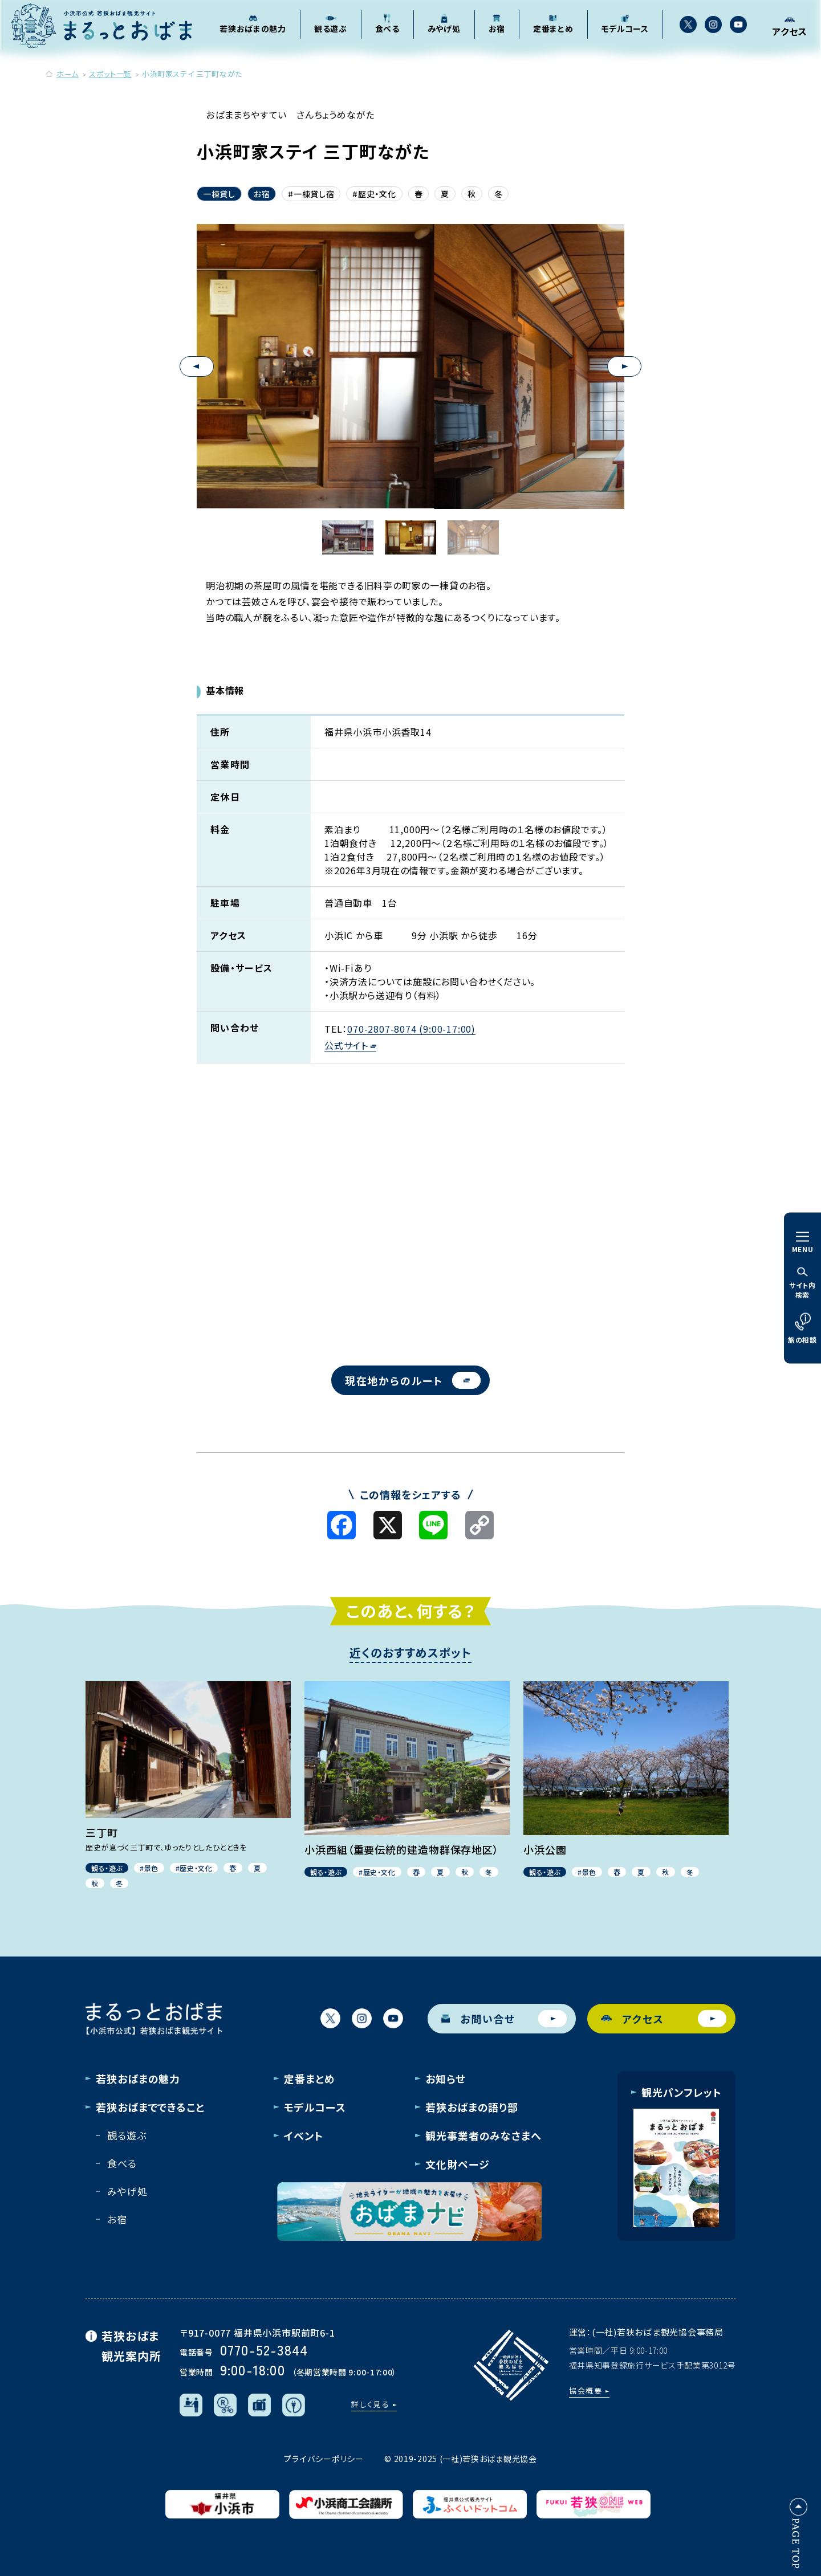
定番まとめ (309, 2078)
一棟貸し (219, 193)
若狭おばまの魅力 (138, 2078)
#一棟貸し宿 (311, 193)
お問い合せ (504, 2018)
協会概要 (586, 2390)
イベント (303, 2135)
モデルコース (315, 2107)
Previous (197, 366)
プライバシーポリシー (324, 2458)
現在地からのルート (413, 1380)
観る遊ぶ (126, 2135)
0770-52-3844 (264, 2349)
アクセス (663, 2018)
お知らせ (445, 2078)
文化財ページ (457, 2164)
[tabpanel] (410, 366)
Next (624, 366)
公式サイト (350, 1045)
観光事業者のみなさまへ (483, 2135)
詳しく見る (370, 2404)
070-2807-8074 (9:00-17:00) (411, 1029)
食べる (122, 2163)
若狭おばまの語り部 (471, 2107)
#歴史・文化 (374, 193)
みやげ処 (127, 2191)
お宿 (262, 193)
